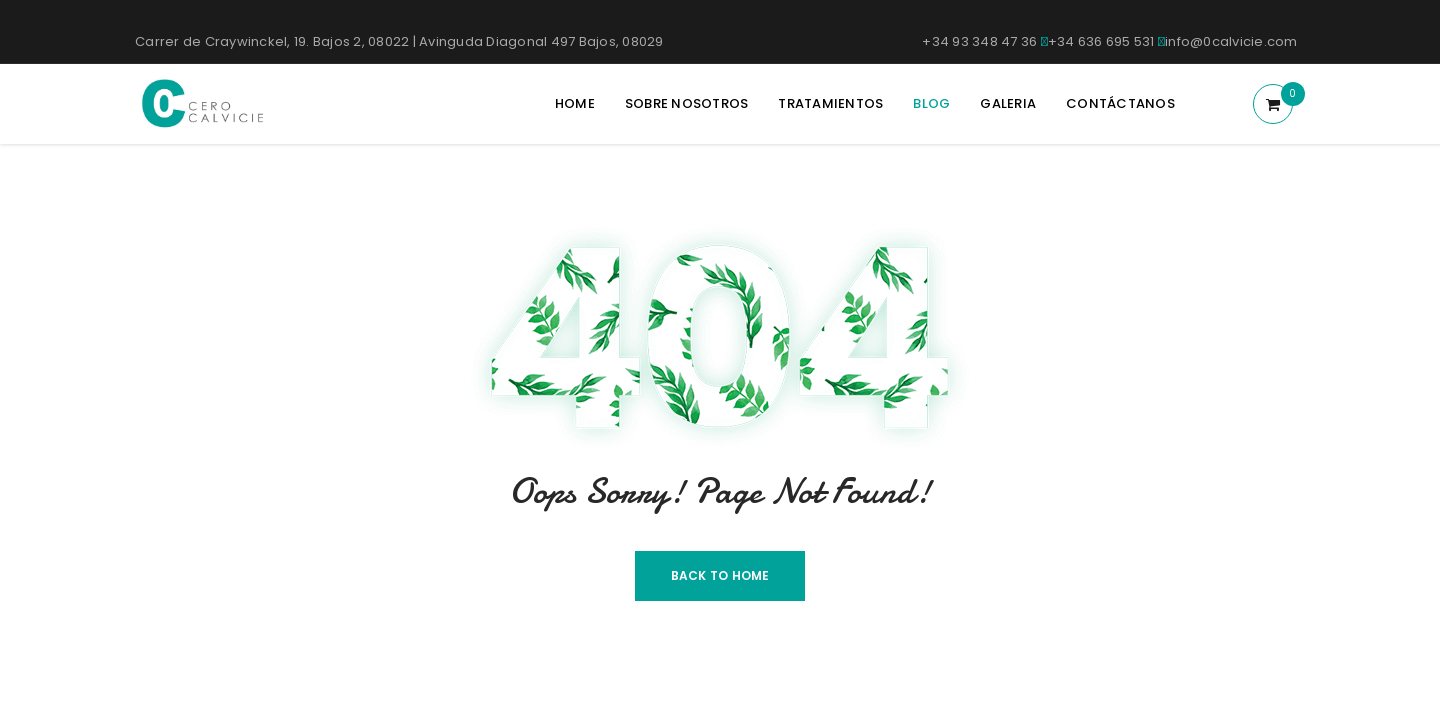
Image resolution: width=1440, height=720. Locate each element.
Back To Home (720, 575)
